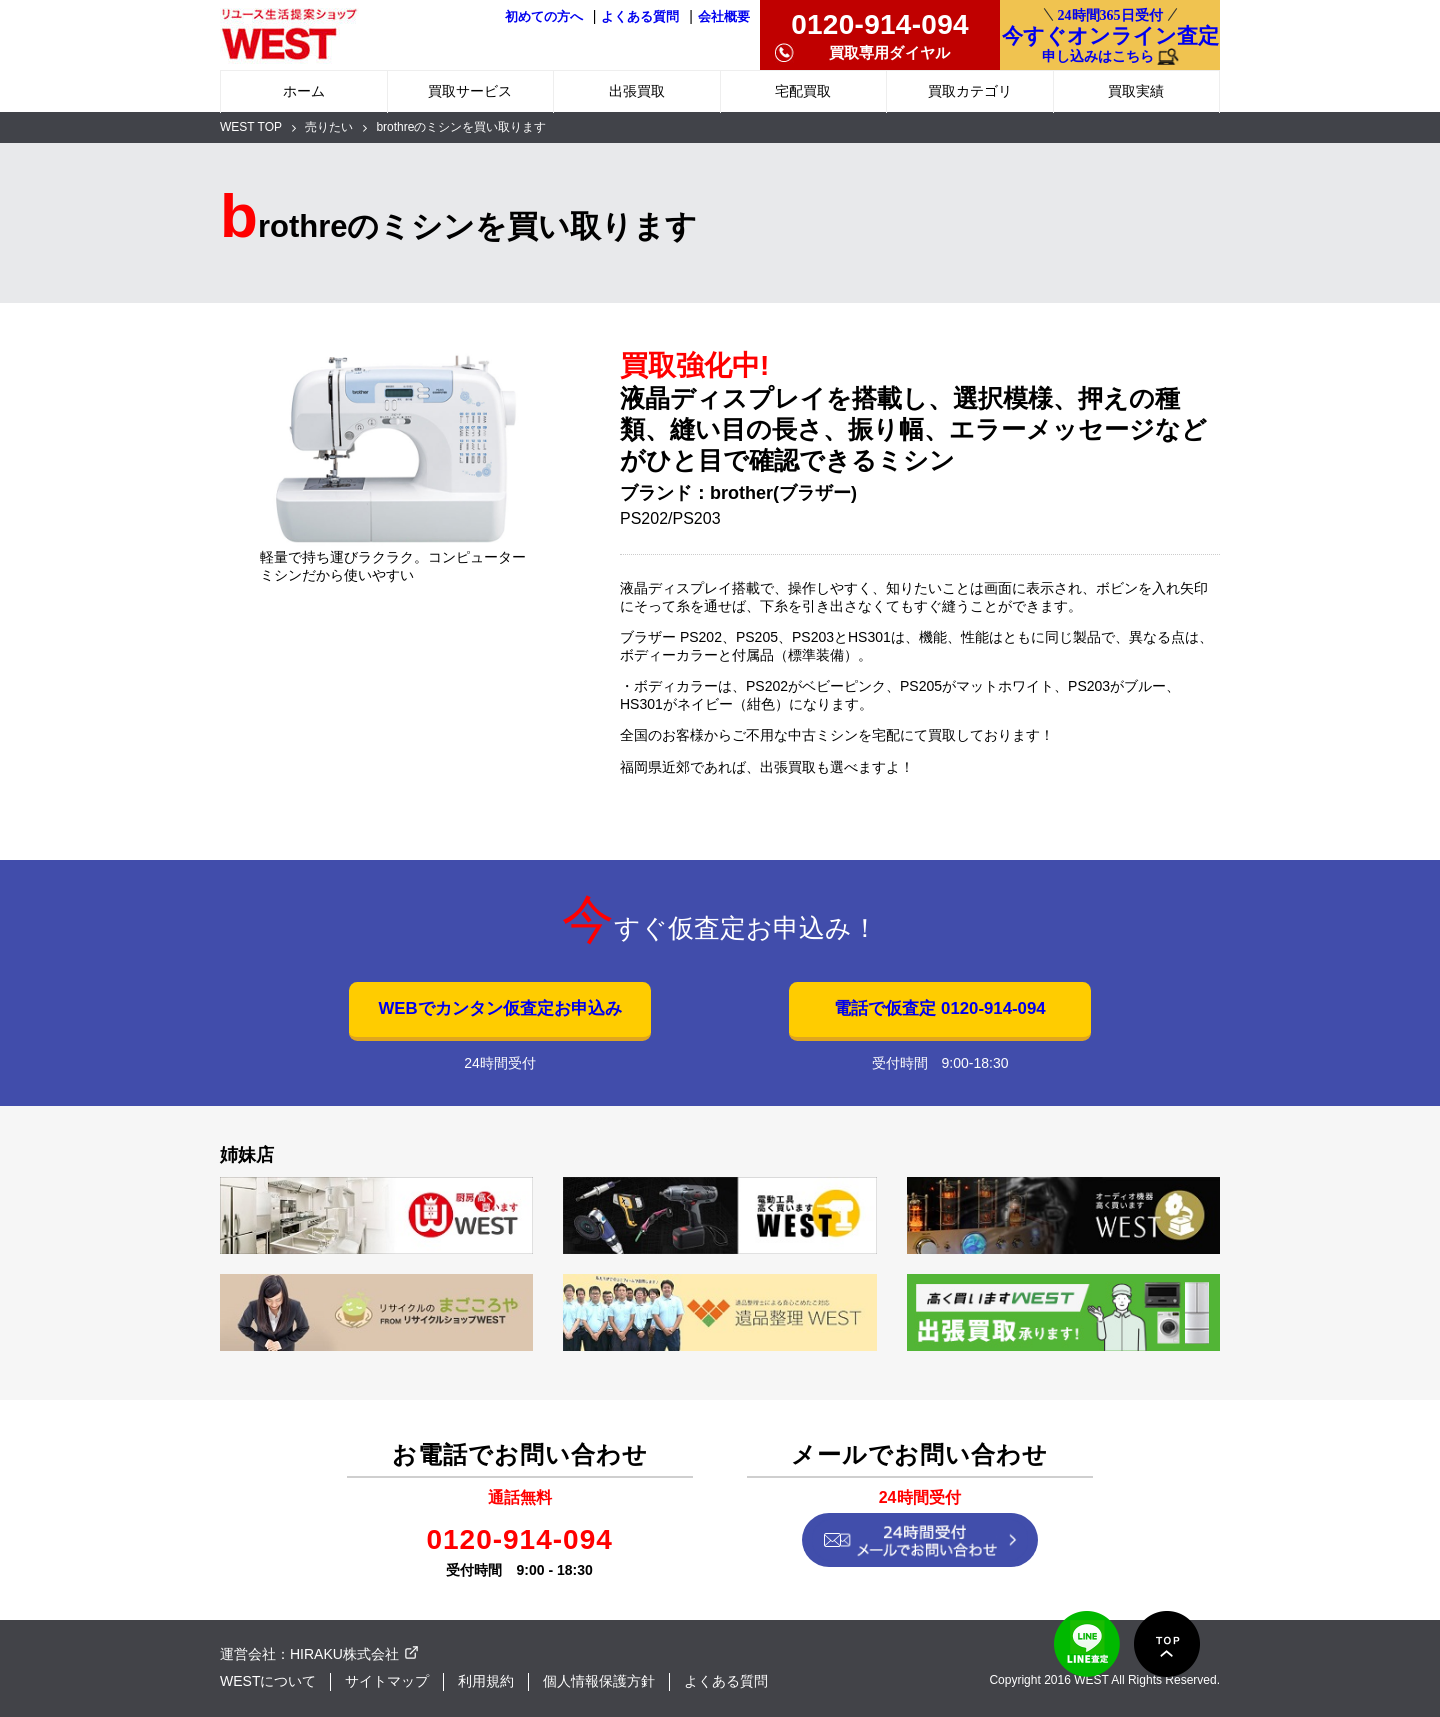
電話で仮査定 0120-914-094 (939, 1008)
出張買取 (637, 91)
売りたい (329, 127)
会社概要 (724, 17)
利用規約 (486, 1681)
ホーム (304, 91)
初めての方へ (544, 17)
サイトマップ (387, 1681)
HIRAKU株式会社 (344, 1654)
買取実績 (1136, 91)
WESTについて (268, 1681)
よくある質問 (640, 17)
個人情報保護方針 (599, 1681)
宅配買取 (803, 91)
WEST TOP (251, 127)
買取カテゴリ (970, 91)
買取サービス (470, 91)
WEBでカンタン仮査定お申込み (499, 1008)
